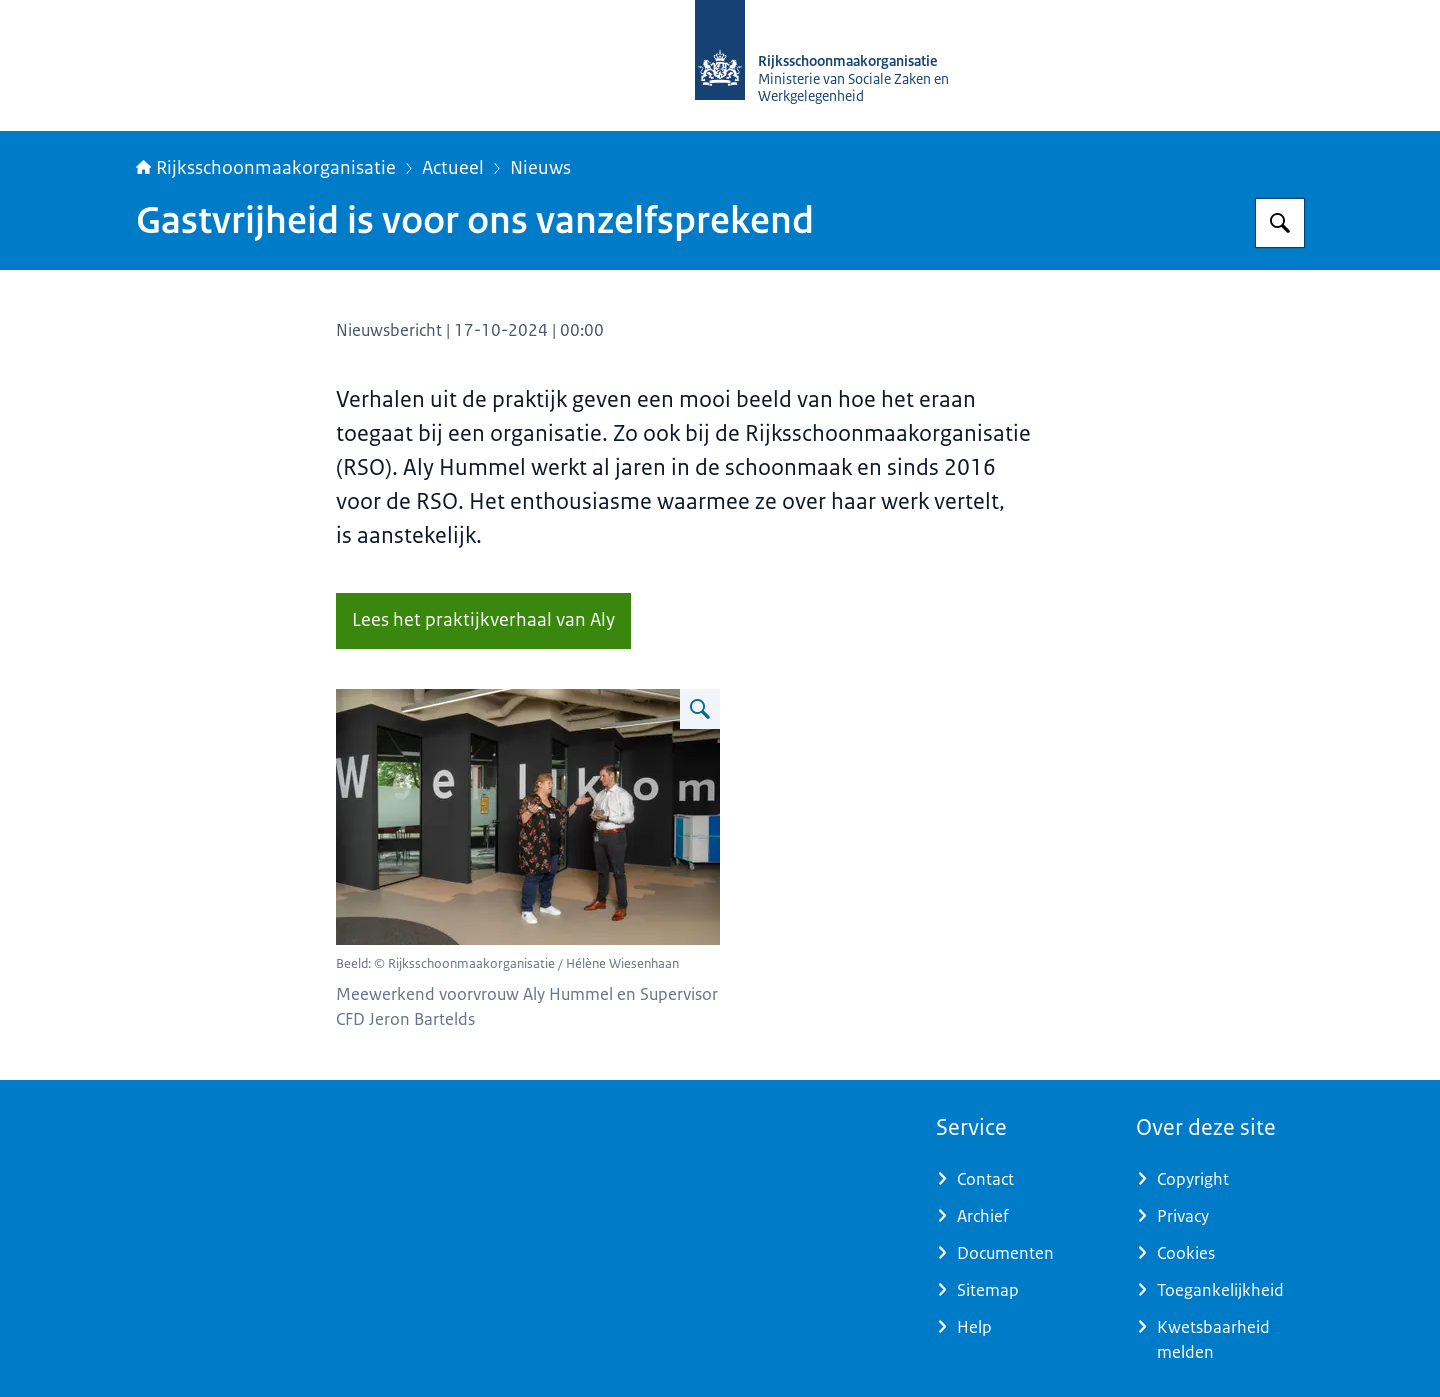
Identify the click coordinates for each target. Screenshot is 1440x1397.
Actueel (453, 168)
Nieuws (540, 168)
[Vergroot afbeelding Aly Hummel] (700, 709)
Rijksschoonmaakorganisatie (266, 168)
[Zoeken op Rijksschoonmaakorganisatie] (1280, 223)
